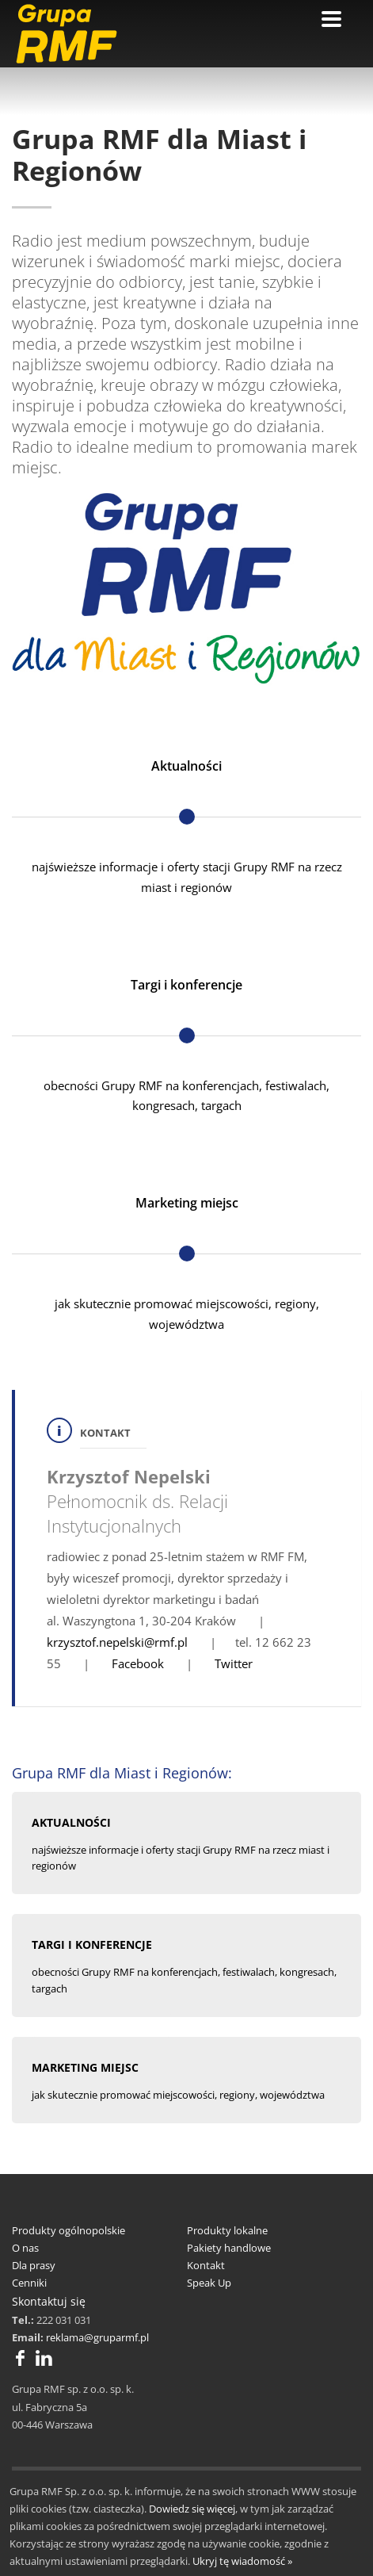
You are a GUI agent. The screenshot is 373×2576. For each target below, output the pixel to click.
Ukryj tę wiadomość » (242, 2561)
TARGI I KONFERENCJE (92, 1944)
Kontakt (206, 2265)
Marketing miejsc (186, 1202)
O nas (25, 2248)
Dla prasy (33, 2265)
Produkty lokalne (227, 2230)
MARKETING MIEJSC (85, 2067)
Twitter (234, 1663)
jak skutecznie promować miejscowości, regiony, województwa (178, 2095)
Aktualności (186, 766)
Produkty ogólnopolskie (68, 2230)
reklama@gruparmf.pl (97, 2337)
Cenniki (29, 2283)
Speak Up (209, 2283)
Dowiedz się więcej (192, 2508)
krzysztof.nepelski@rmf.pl (117, 1642)
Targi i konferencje (186, 984)
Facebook (138, 1663)
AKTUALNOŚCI (71, 1822)
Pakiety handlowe (229, 2248)
